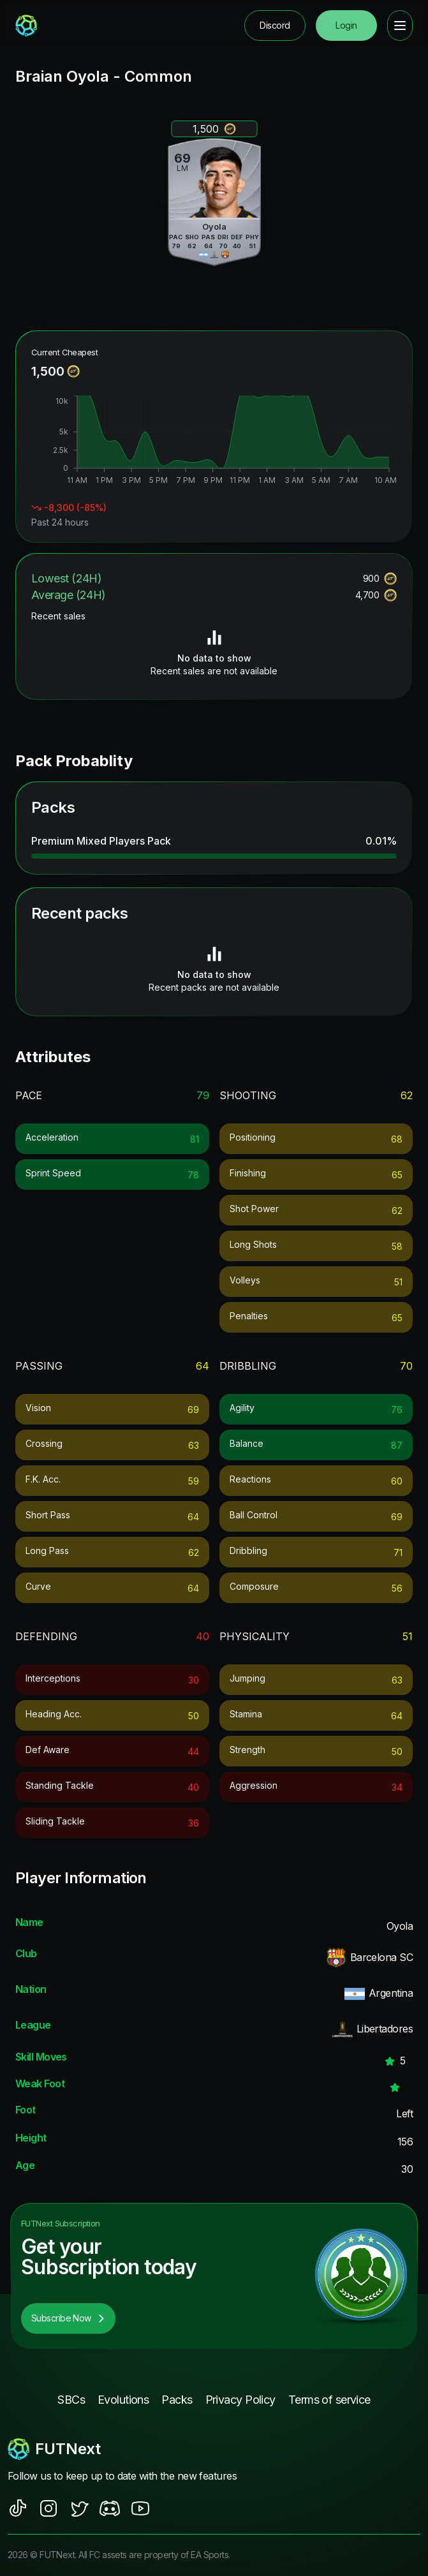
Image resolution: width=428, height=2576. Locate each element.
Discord (275, 25)
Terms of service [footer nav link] (329, 2399)
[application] (214, 441)
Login (346, 25)
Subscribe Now (68, 2318)
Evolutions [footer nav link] (123, 2399)
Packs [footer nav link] (176, 2399)
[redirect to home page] (26, 25)
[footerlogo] (214, 2449)
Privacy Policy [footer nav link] (240, 2399)
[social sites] (18, 2508)
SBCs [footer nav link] (71, 2399)
